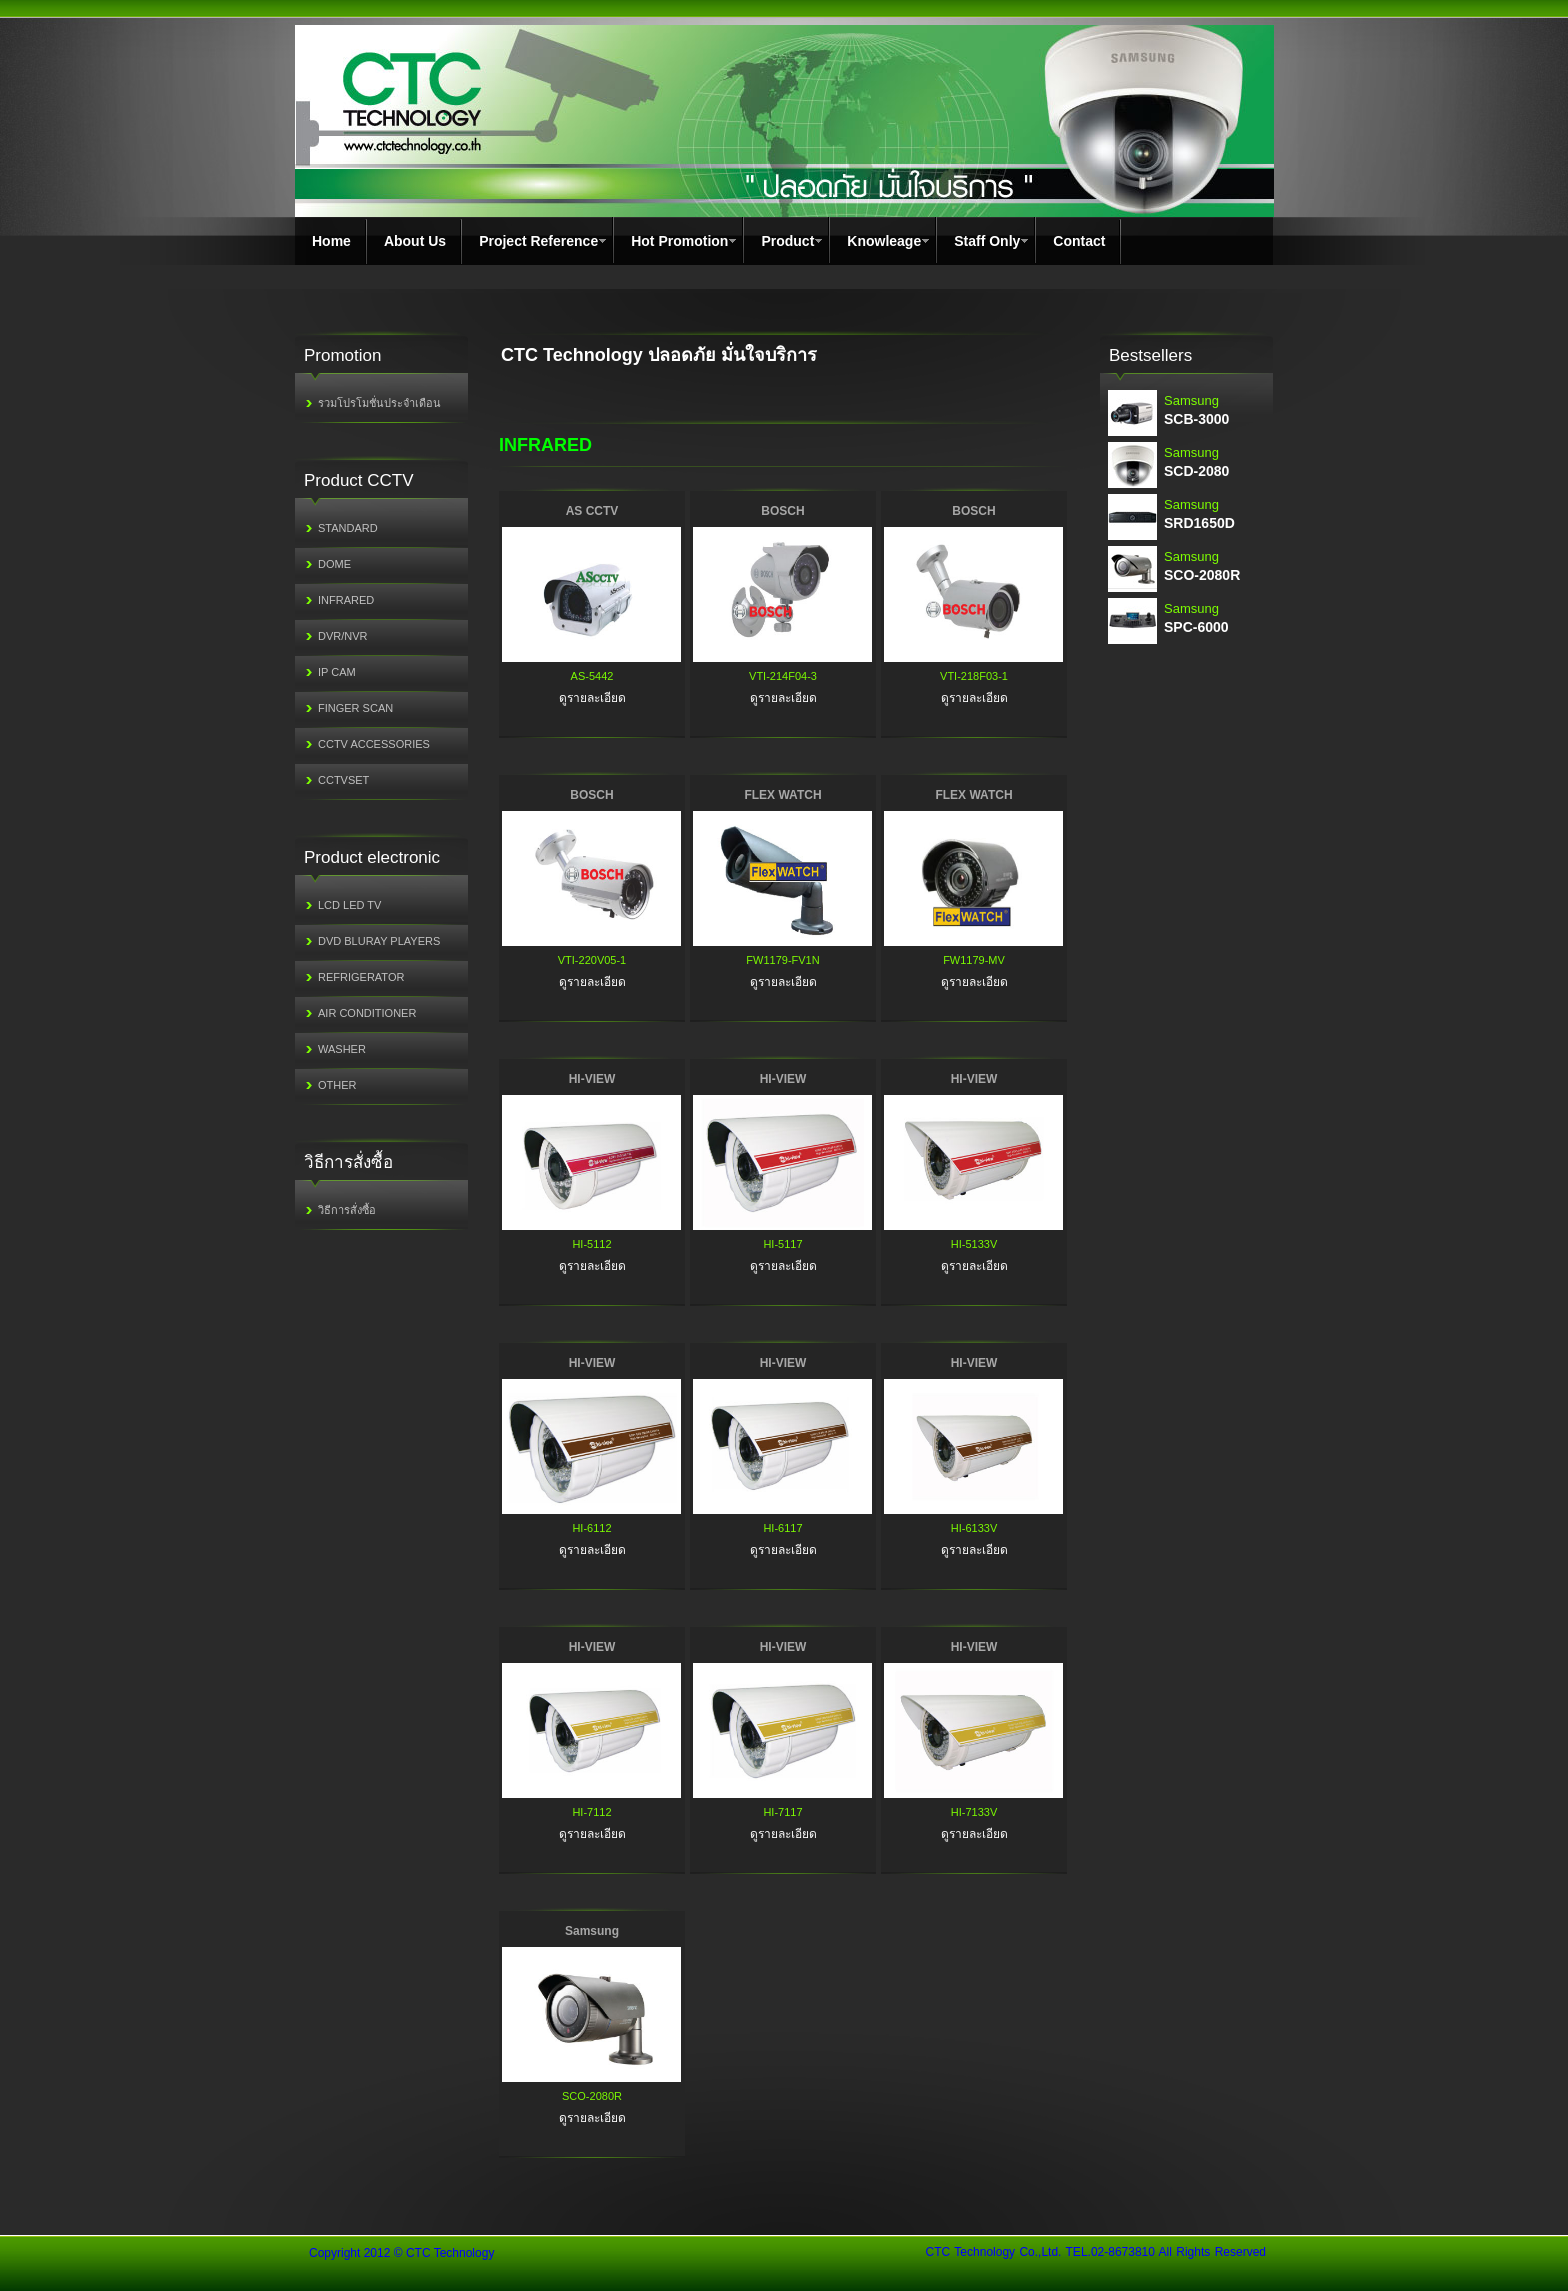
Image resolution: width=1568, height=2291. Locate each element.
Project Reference (538, 241)
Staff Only (987, 241)
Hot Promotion (679, 241)
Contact (1079, 241)
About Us (415, 241)
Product (787, 241)
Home (331, 241)
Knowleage (884, 241)
